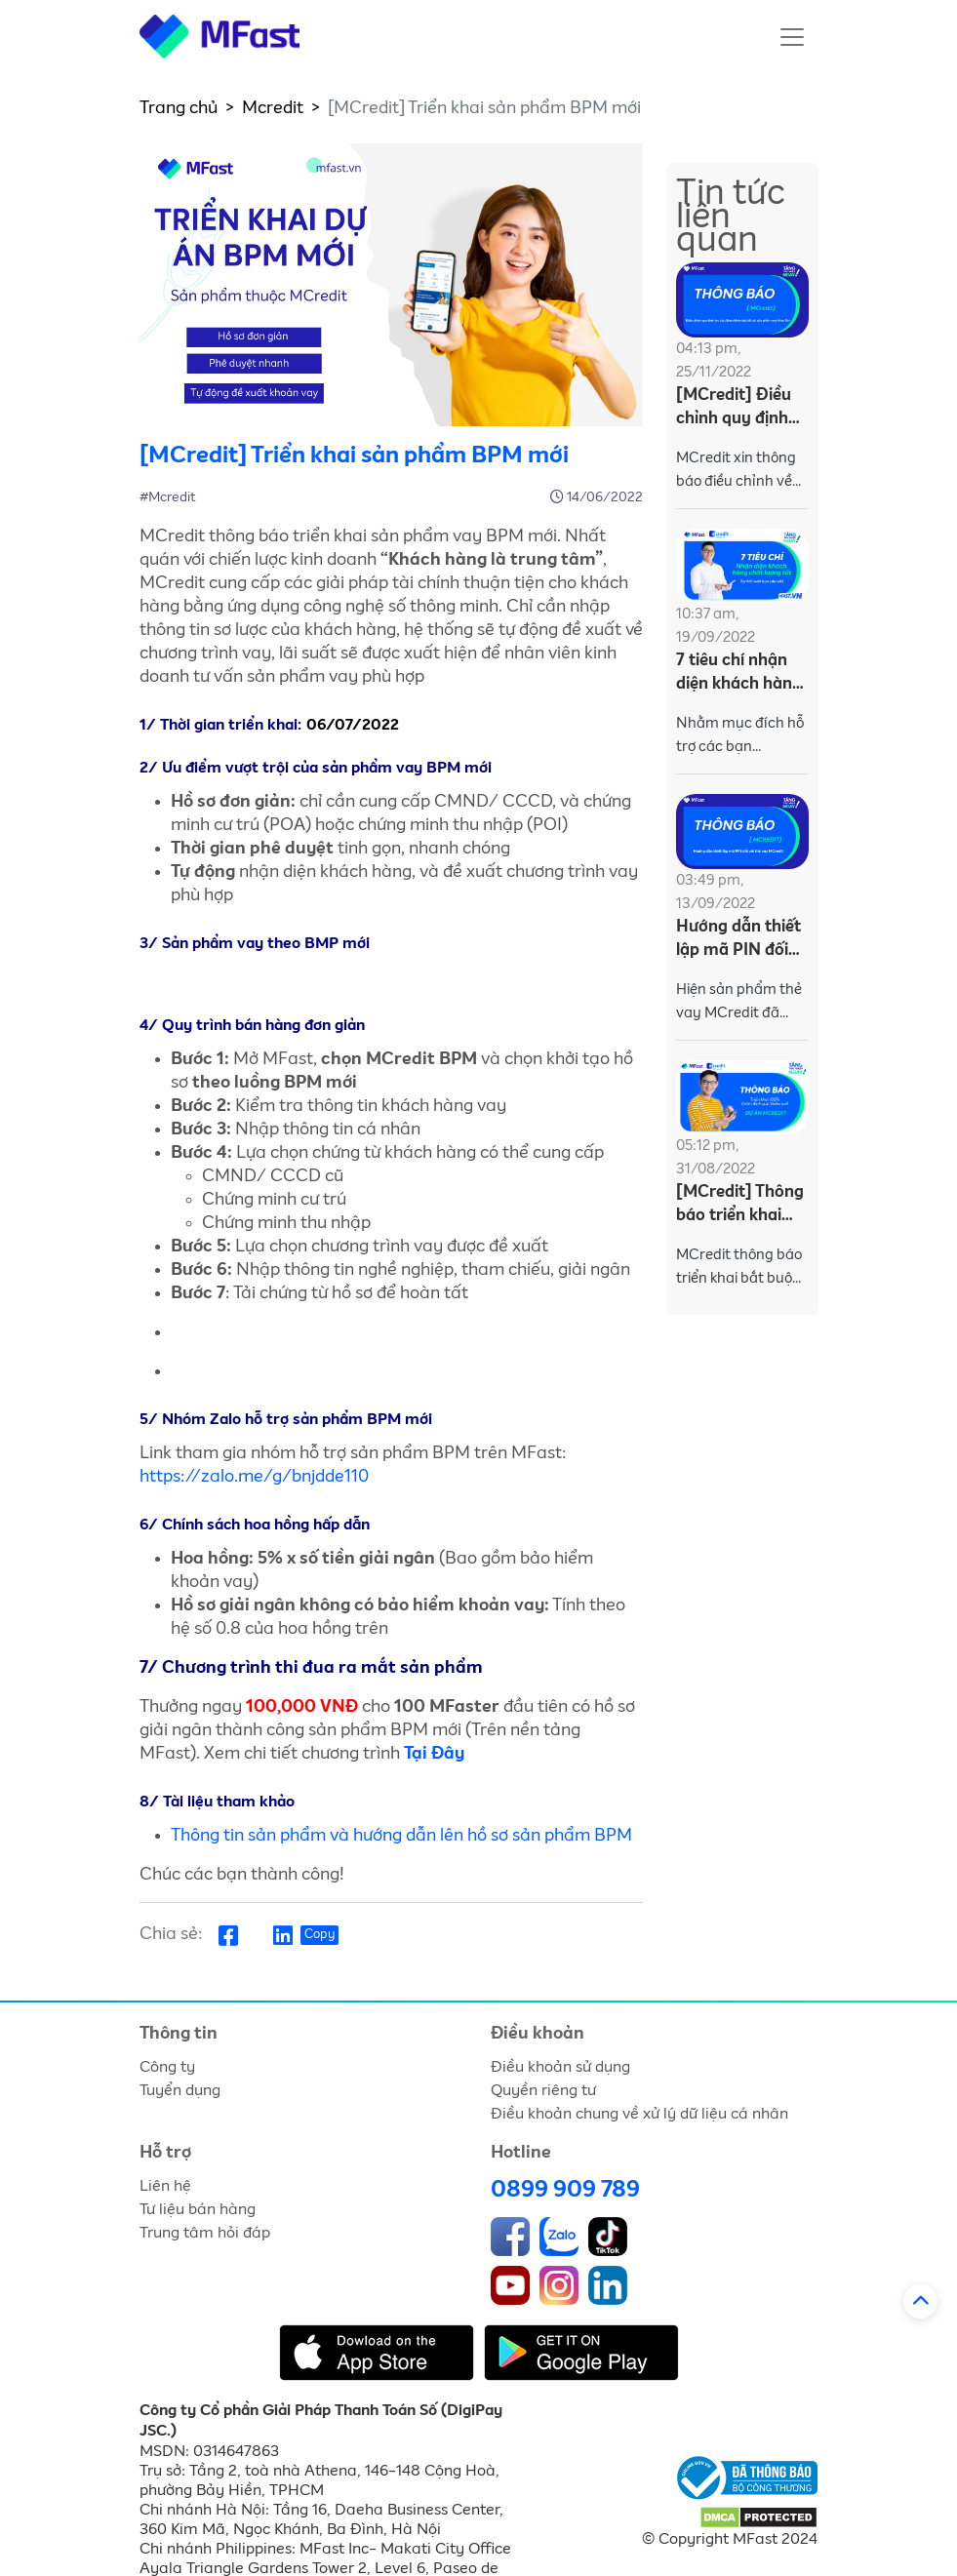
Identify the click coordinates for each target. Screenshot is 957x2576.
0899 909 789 (565, 2189)
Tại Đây (434, 1754)
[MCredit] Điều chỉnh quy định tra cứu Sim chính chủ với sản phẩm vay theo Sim (742, 409)
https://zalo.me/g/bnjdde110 (254, 1477)
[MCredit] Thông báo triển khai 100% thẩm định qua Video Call (740, 1206)
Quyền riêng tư (543, 2090)
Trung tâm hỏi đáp (205, 2232)
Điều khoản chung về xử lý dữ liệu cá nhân (639, 2113)
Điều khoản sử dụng (560, 2067)
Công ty (167, 2067)
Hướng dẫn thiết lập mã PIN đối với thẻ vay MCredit (738, 941)
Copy (319, 1934)
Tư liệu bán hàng (198, 2209)
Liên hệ (165, 2186)
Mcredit (272, 108)
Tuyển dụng (180, 2090)
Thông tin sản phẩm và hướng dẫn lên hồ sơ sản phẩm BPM (401, 1835)
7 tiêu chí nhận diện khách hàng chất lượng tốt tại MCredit (739, 674)
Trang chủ (179, 108)
